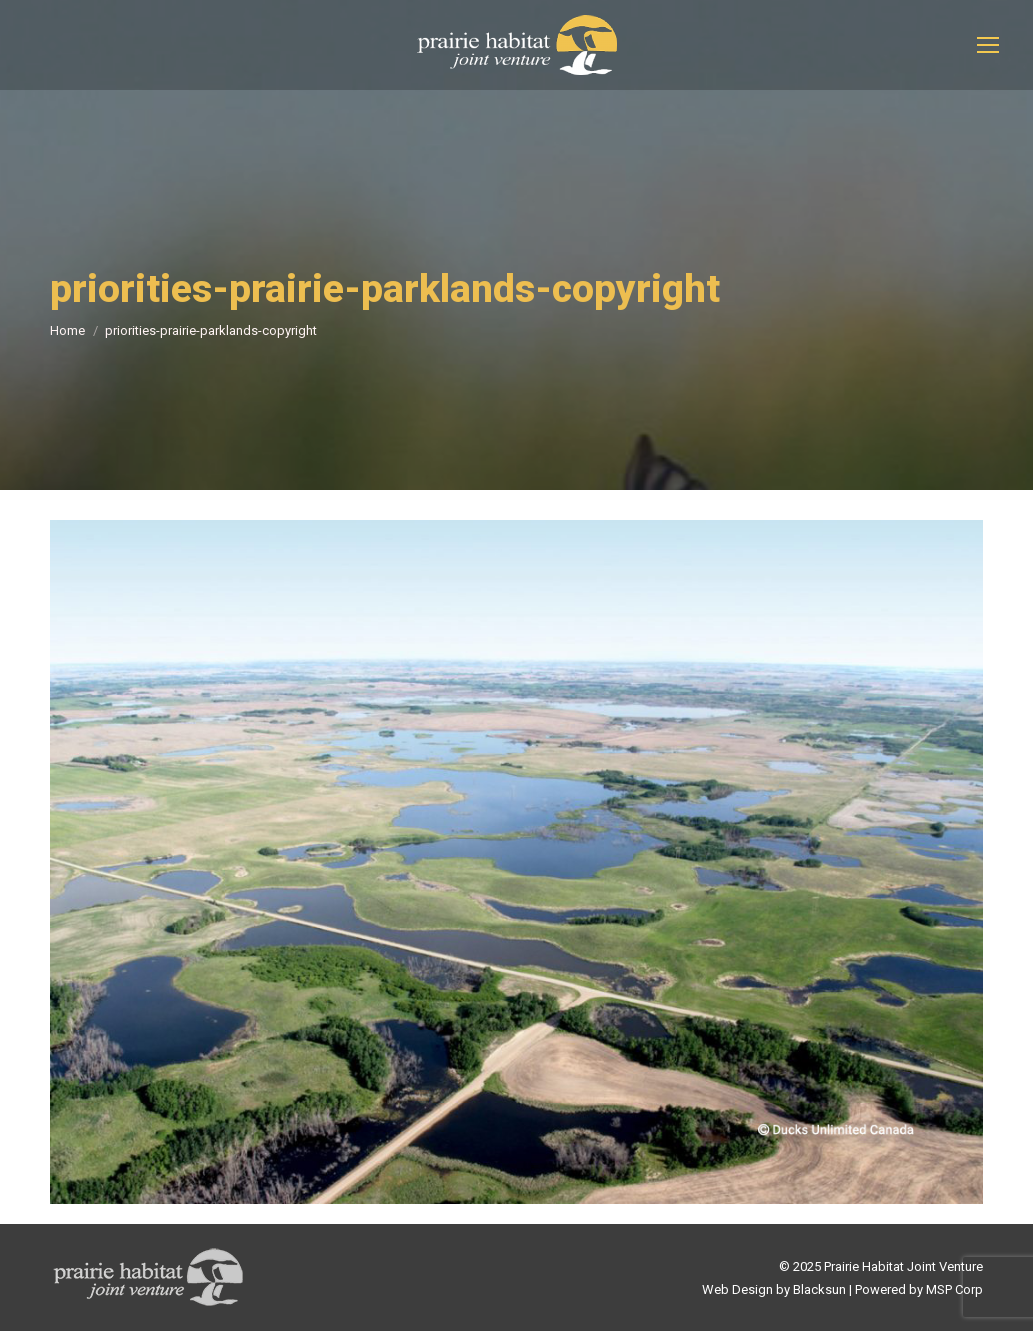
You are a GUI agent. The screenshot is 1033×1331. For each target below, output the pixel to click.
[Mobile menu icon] (988, 45)
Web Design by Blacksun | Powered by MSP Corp (842, 1289)
